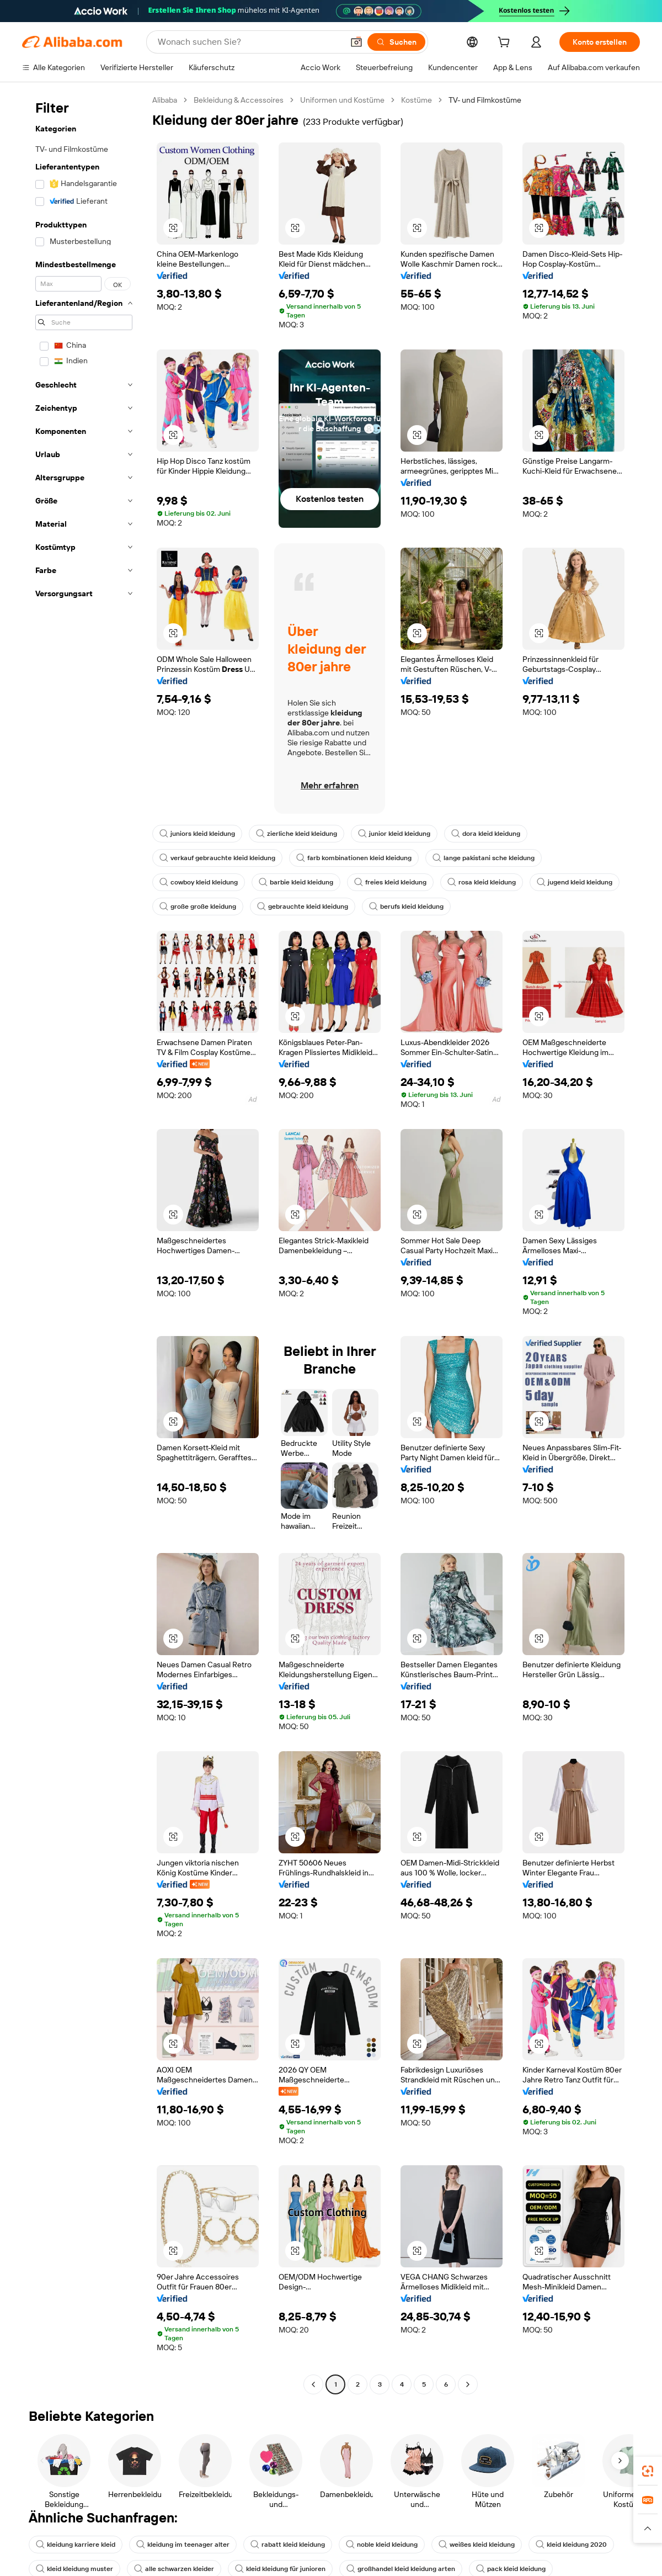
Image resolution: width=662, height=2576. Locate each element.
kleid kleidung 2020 (571, 2544)
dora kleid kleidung (485, 833)
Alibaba (164, 100)
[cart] (506, 43)
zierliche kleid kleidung (296, 833)
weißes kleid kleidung (477, 2544)
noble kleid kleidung (382, 2544)
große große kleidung (197, 906)
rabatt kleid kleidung (287, 2544)
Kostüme (416, 100)
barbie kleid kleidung (296, 882)
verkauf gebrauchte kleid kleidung (217, 858)
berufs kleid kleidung (406, 906)
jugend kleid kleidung (574, 882)
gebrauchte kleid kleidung (302, 906)
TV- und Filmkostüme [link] (485, 100)
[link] (647, 2471)
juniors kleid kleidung (197, 833)
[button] (173, 228)
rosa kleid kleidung (481, 882)
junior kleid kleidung (394, 833)
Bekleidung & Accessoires (239, 100)
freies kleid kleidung (390, 882)
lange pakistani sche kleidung (484, 858)
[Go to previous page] (313, 2384)
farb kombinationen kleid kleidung (354, 858)
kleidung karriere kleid (75, 2544)
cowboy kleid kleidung (198, 882)
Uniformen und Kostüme (342, 100)
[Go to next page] (468, 2384)
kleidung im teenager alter (182, 2544)
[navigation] (84, 1243)
